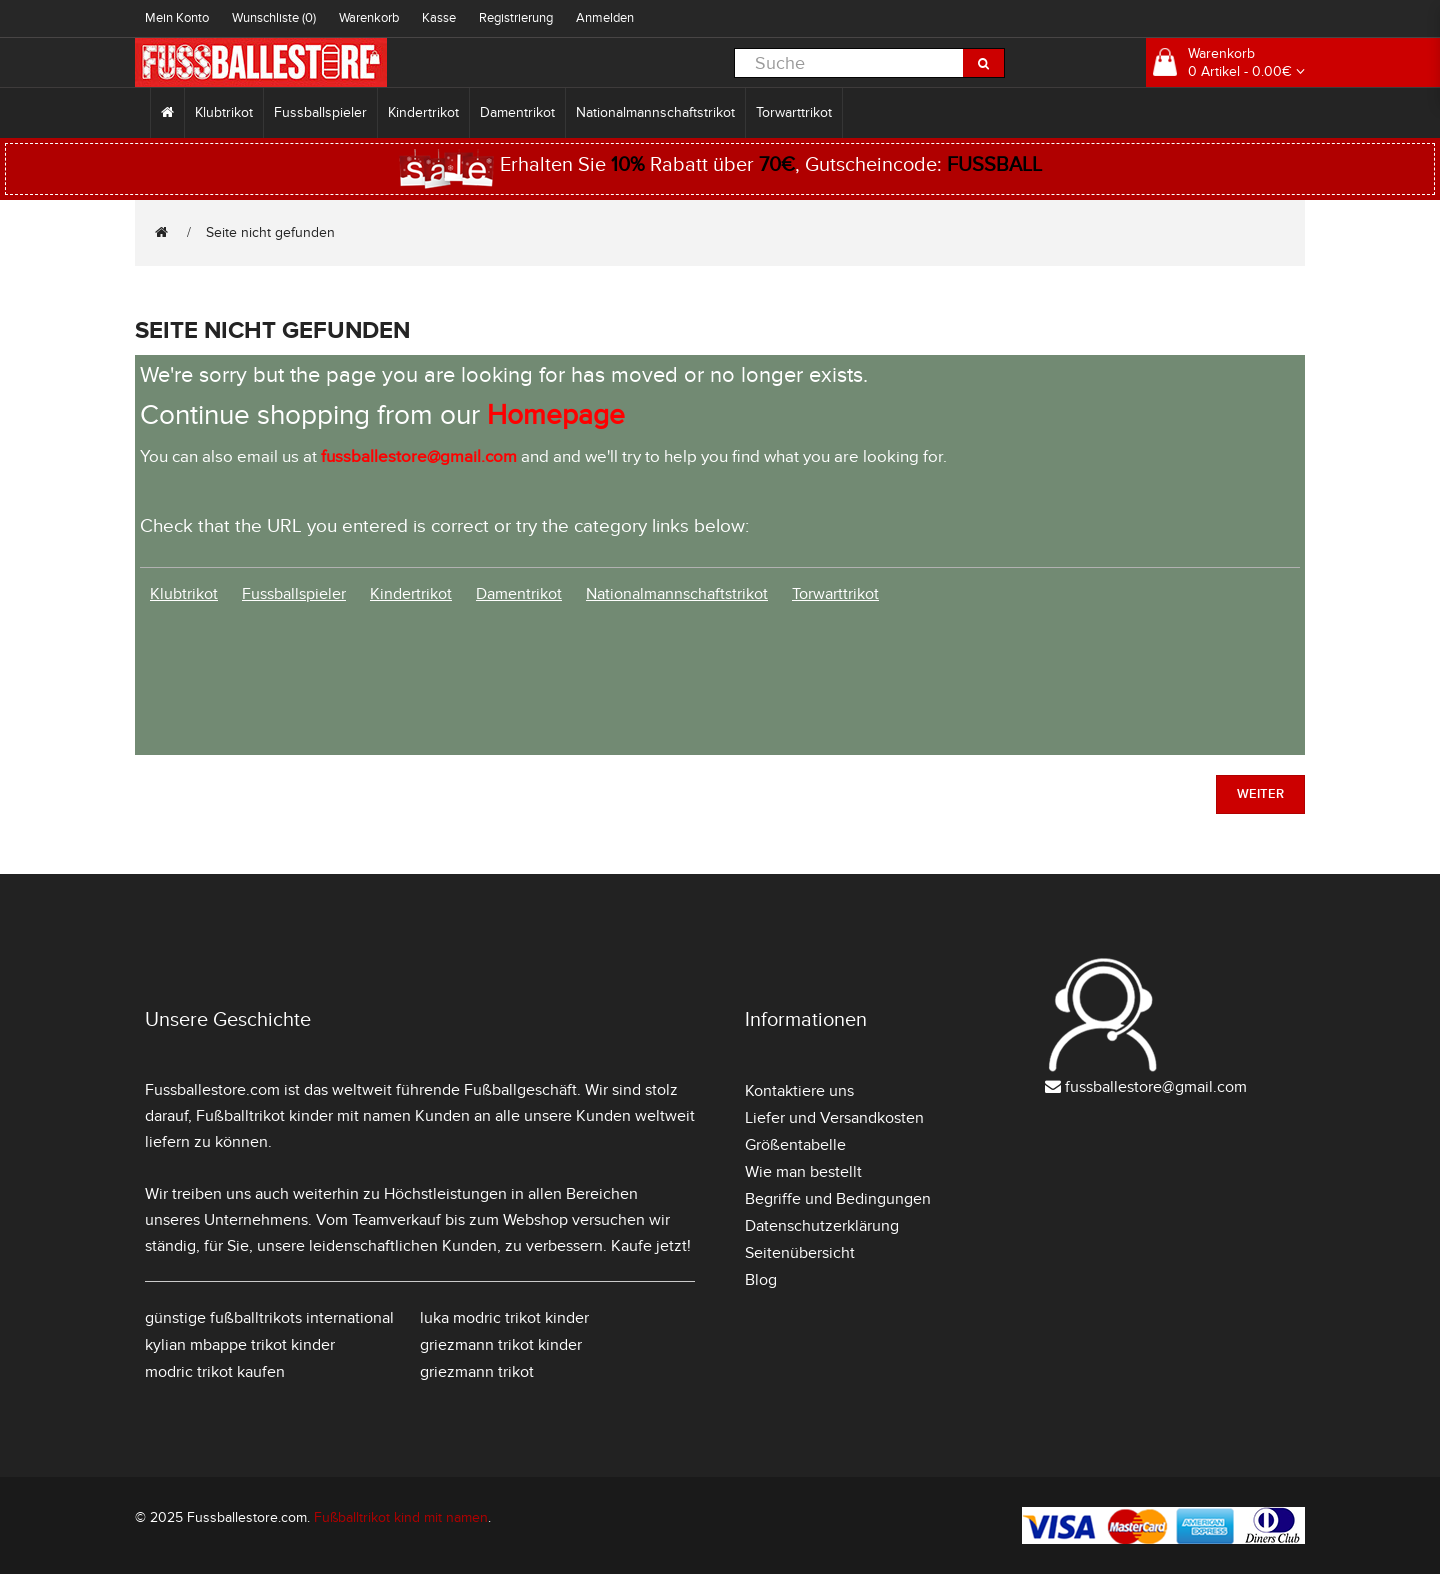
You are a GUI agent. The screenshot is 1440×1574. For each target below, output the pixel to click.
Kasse (439, 18)
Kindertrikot (423, 112)
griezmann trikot (477, 1372)
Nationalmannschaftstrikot (655, 112)
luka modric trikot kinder (504, 1318)
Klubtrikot (224, 112)
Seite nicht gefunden (270, 232)
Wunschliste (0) (274, 18)
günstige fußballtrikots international (269, 1318)
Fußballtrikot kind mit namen (401, 1517)
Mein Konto (177, 18)
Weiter (1260, 794)
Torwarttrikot (794, 112)
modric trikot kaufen (215, 1372)
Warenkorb (369, 18)
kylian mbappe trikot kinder (240, 1345)
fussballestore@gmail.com (1156, 1087)
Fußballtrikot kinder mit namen (303, 1116)
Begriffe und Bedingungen (838, 1199)
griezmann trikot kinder (501, 1345)
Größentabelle (795, 1145)
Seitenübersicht (800, 1253)
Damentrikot (517, 112)
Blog (761, 1280)
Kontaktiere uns (799, 1091)
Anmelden (605, 18)
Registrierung (516, 18)
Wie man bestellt (803, 1172)
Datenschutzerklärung (822, 1226)
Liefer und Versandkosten (834, 1118)
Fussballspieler (320, 112)
